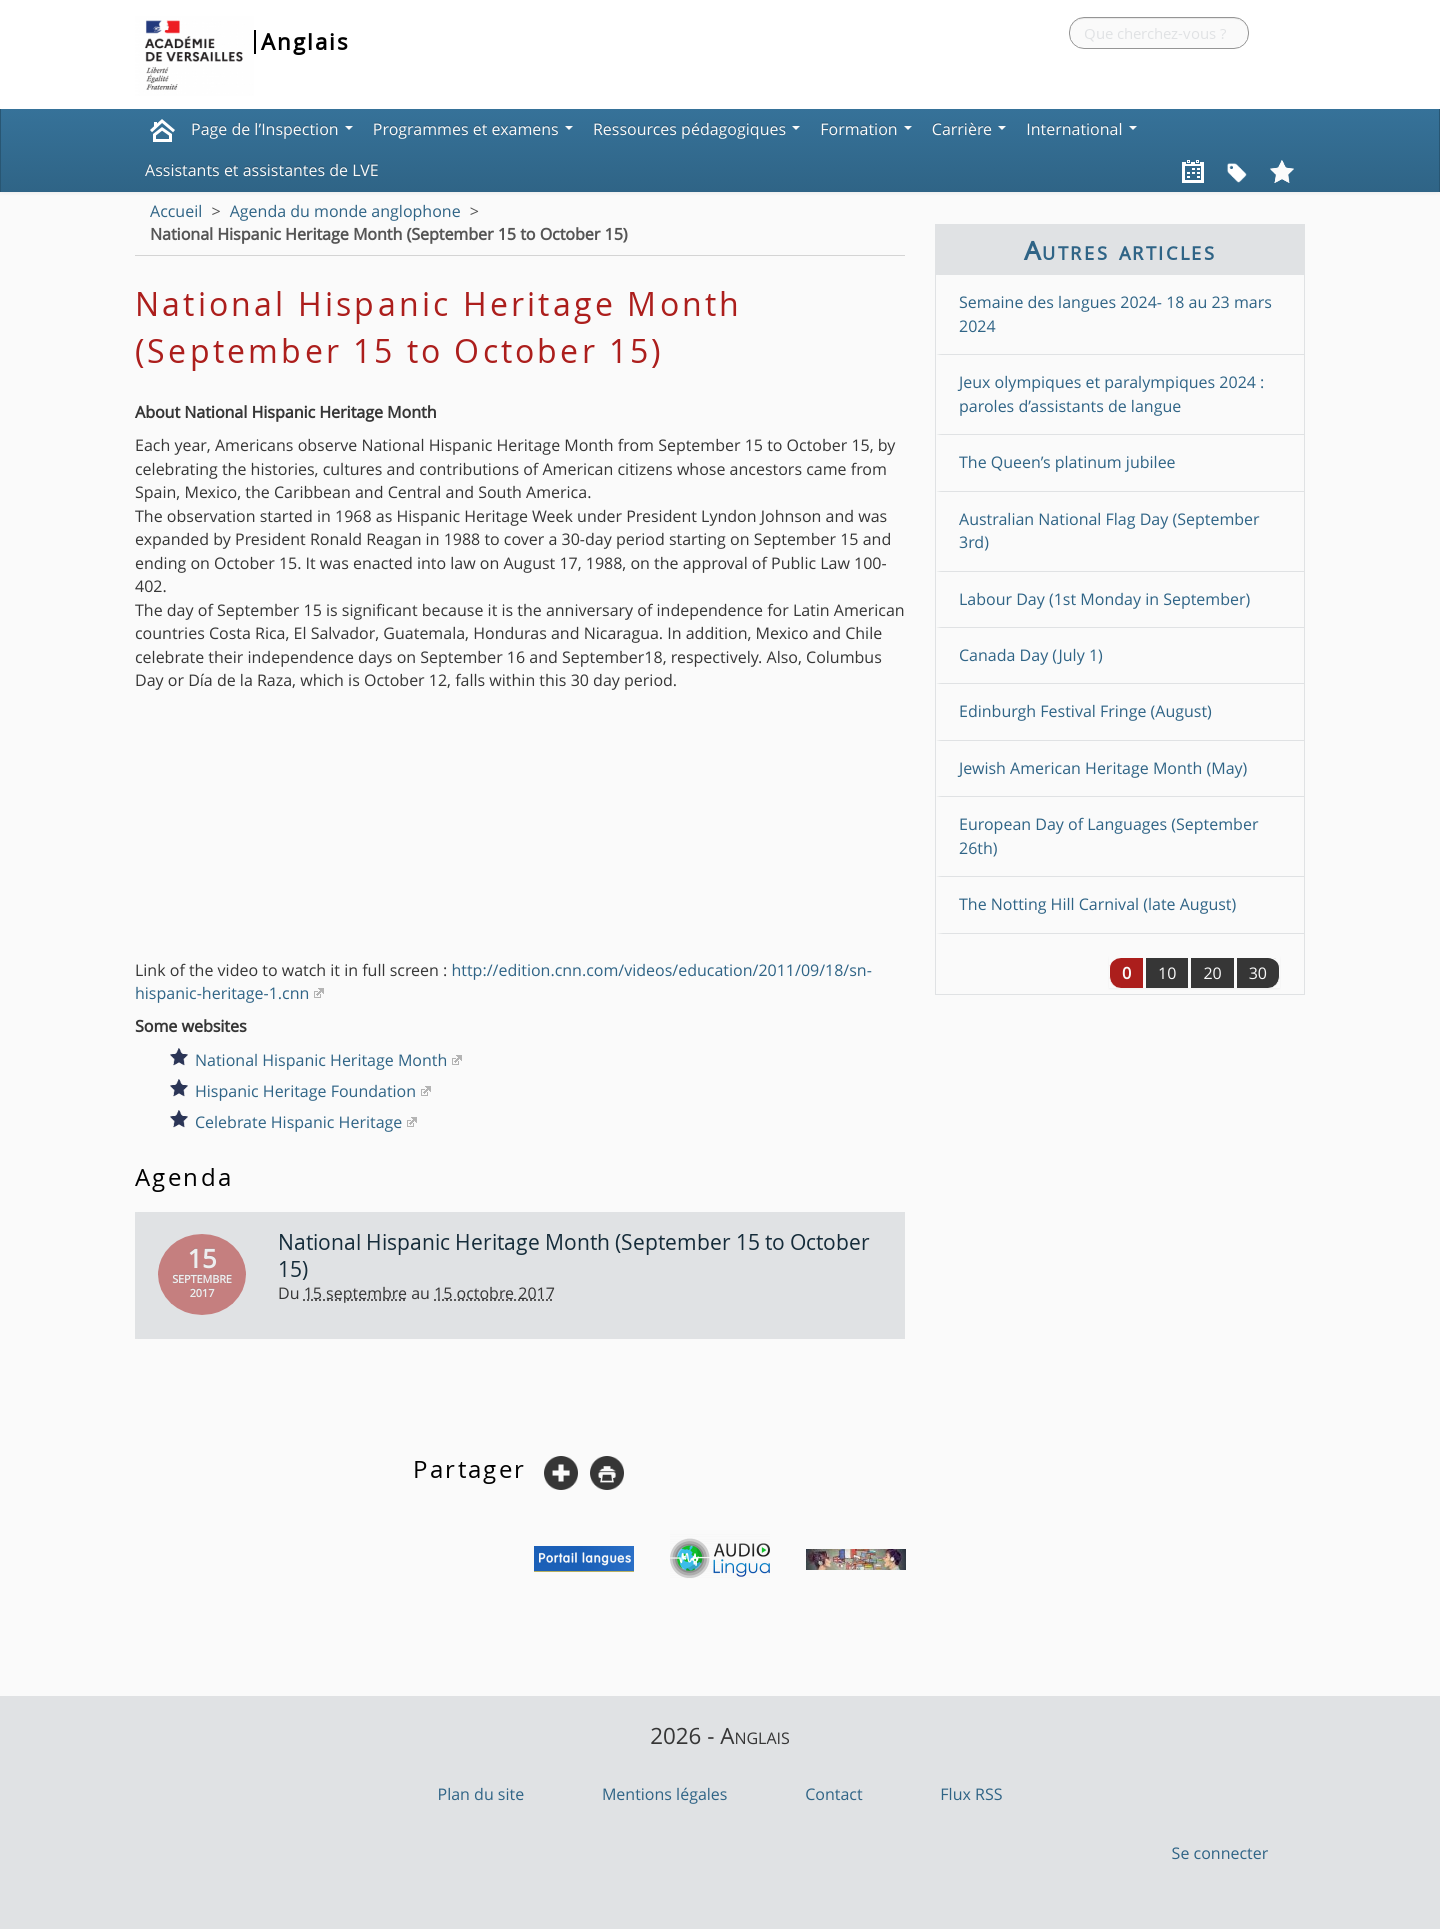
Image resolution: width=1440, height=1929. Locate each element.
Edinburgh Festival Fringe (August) (1085, 711)
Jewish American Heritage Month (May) (1103, 768)
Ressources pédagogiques (696, 129)
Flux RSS (971, 1794)
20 (1212, 973)
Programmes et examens (473, 129)
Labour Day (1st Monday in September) (1104, 599)
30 (1258, 973)
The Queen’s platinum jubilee (1067, 462)
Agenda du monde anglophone (345, 211)
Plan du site (481, 1794)
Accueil (176, 211)
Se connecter (1220, 1853)
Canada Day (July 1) (1031, 655)
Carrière (969, 129)
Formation (866, 129)
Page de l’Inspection (272, 129)
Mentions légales (665, 1794)
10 (1167, 973)
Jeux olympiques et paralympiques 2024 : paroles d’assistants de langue (1111, 393)
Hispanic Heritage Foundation (305, 1091)
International (1081, 129)
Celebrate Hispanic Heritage (298, 1122)
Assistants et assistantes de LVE (262, 170)
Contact (833, 1794)
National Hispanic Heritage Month (321, 1060)
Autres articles (1120, 250)
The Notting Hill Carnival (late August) (1097, 904)
